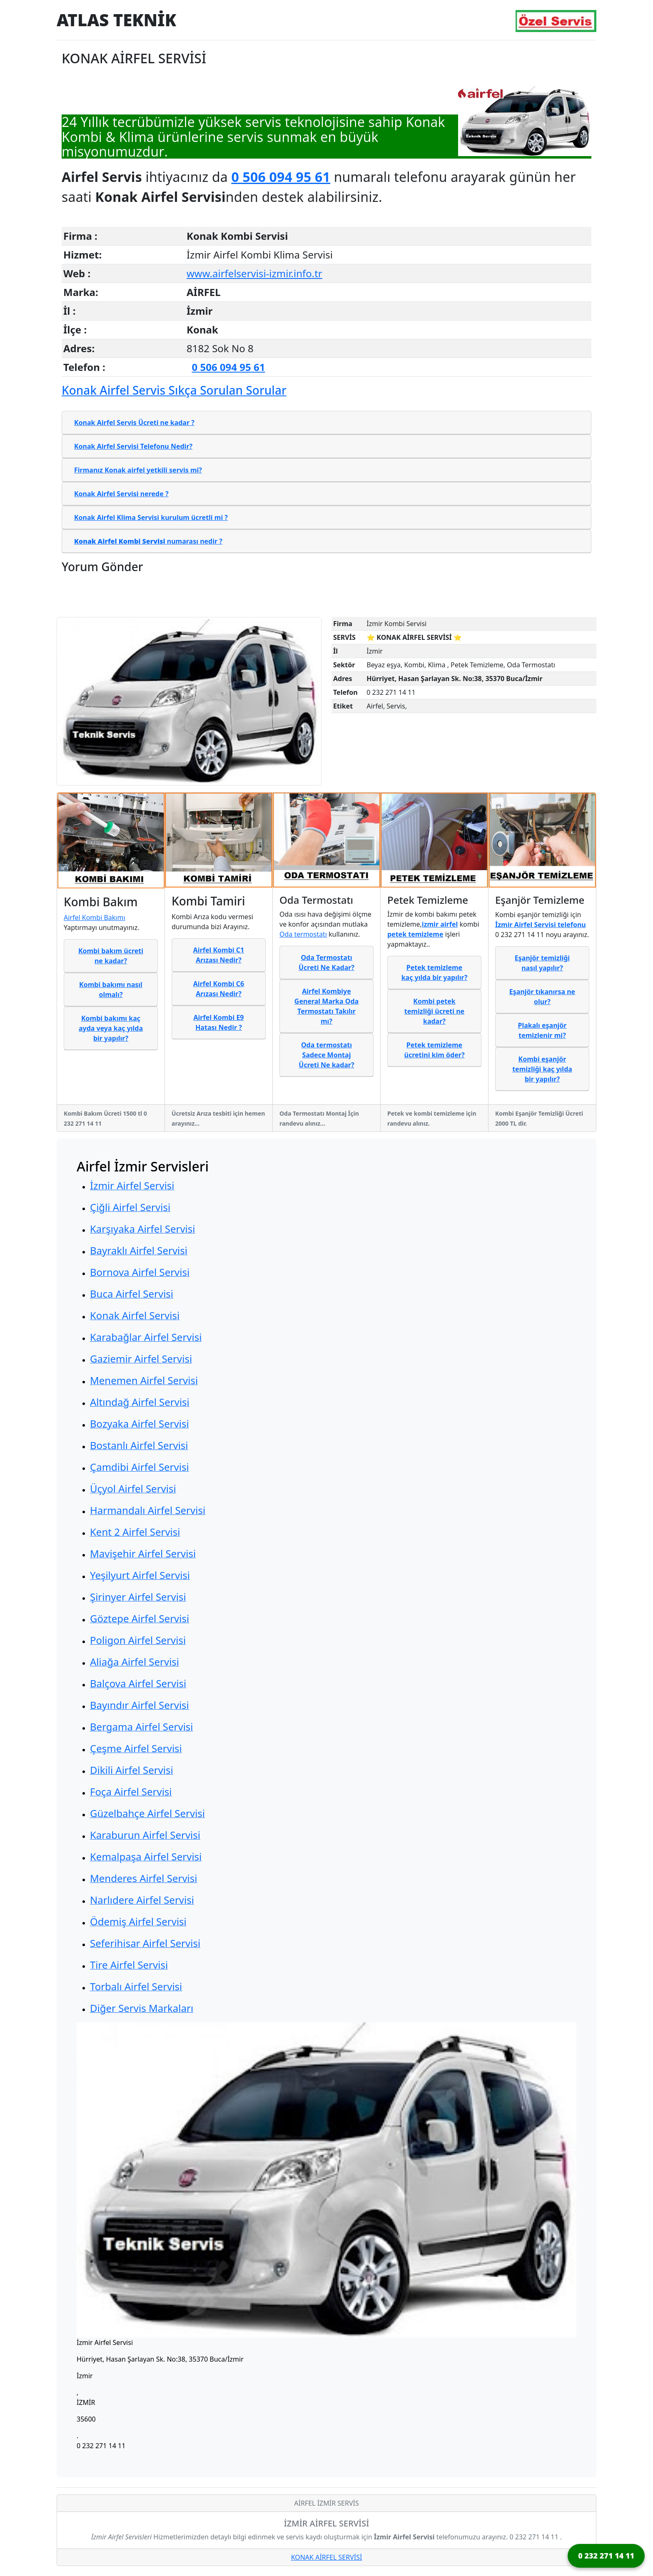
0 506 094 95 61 (281, 177)
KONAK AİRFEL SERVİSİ (326, 2557)
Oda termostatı (303, 934)
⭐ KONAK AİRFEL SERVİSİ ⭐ (414, 637)
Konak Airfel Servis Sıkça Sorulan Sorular (174, 390)
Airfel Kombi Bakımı (94, 917)
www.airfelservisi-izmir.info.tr (254, 273)
